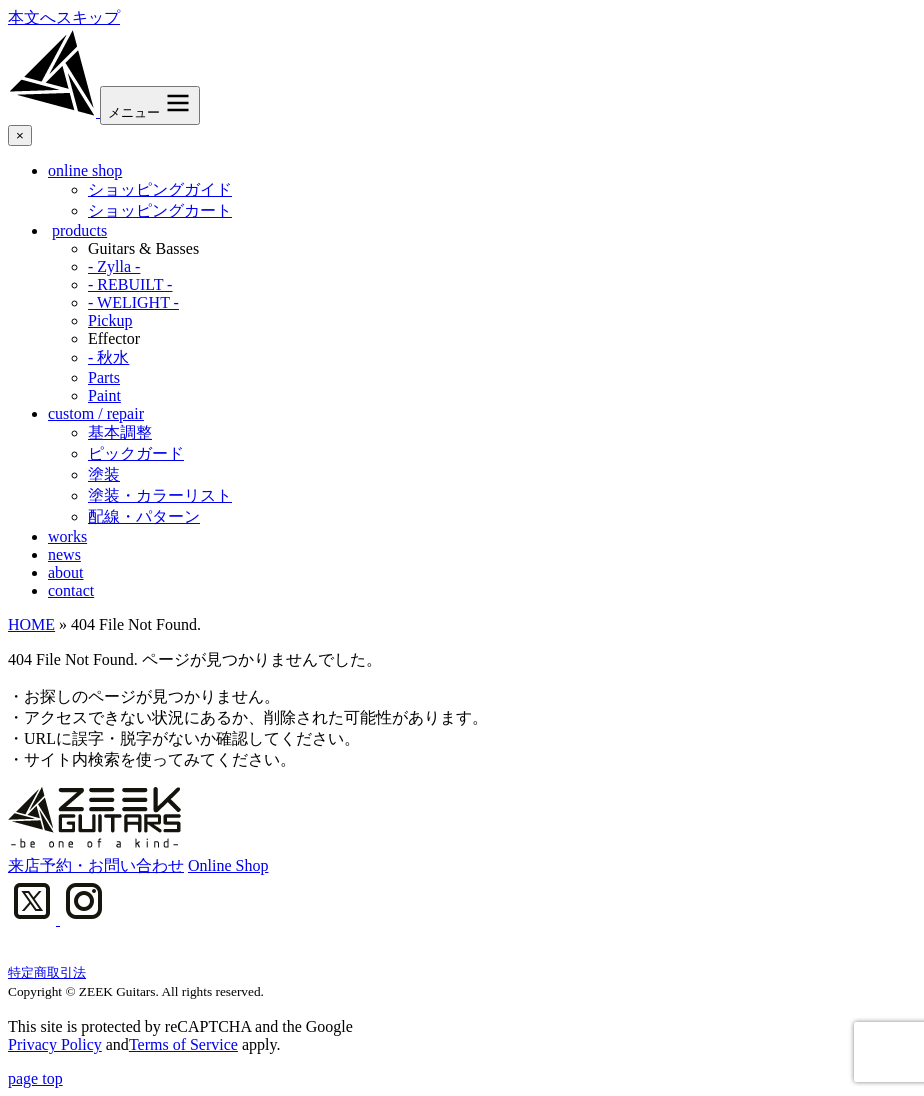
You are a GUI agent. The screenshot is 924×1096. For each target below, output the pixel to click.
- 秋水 (108, 357)
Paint (104, 395)
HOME (31, 624)
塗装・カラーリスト (160, 495)
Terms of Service (183, 1044)
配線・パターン (144, 516)
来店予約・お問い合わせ (96, 865)
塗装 (104, 474)
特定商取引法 (47, 972)
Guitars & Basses (143, 248)
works (67, 536)
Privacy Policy (55, 1044)
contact (71, 590)
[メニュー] (150, 105)
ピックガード (136, 453)
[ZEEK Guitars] (54, 111)
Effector (114, 338)
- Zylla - (114, 266)
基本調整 (120, 432)
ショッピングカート (160, 210)
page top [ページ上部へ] (35, 1078)
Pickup (110, 320)
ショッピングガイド (160, 189)
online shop (85, 170)
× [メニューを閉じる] (20, 135)
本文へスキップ (64, 17)
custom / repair (96, 413)
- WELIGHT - (133, 302)
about (66, 572)
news (64, 554)
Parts (104, 377)
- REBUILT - (130, 284)
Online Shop (228, 865)
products (79, 230)
